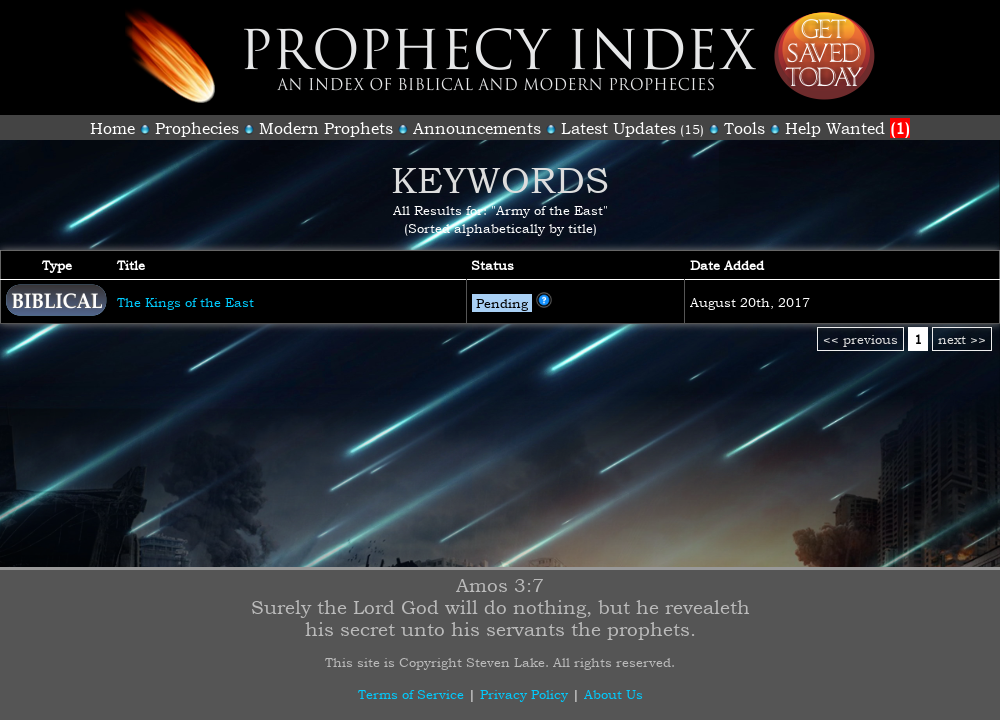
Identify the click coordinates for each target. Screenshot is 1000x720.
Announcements (477, 128)
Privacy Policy (524, 694)
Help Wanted (847, 128)
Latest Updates (618, 128)
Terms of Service (411, 694)
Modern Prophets (326, 128)
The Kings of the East (185, 302)
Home (112, 128)
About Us (613, 694)
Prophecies (197, 128)
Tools (744, 128)
